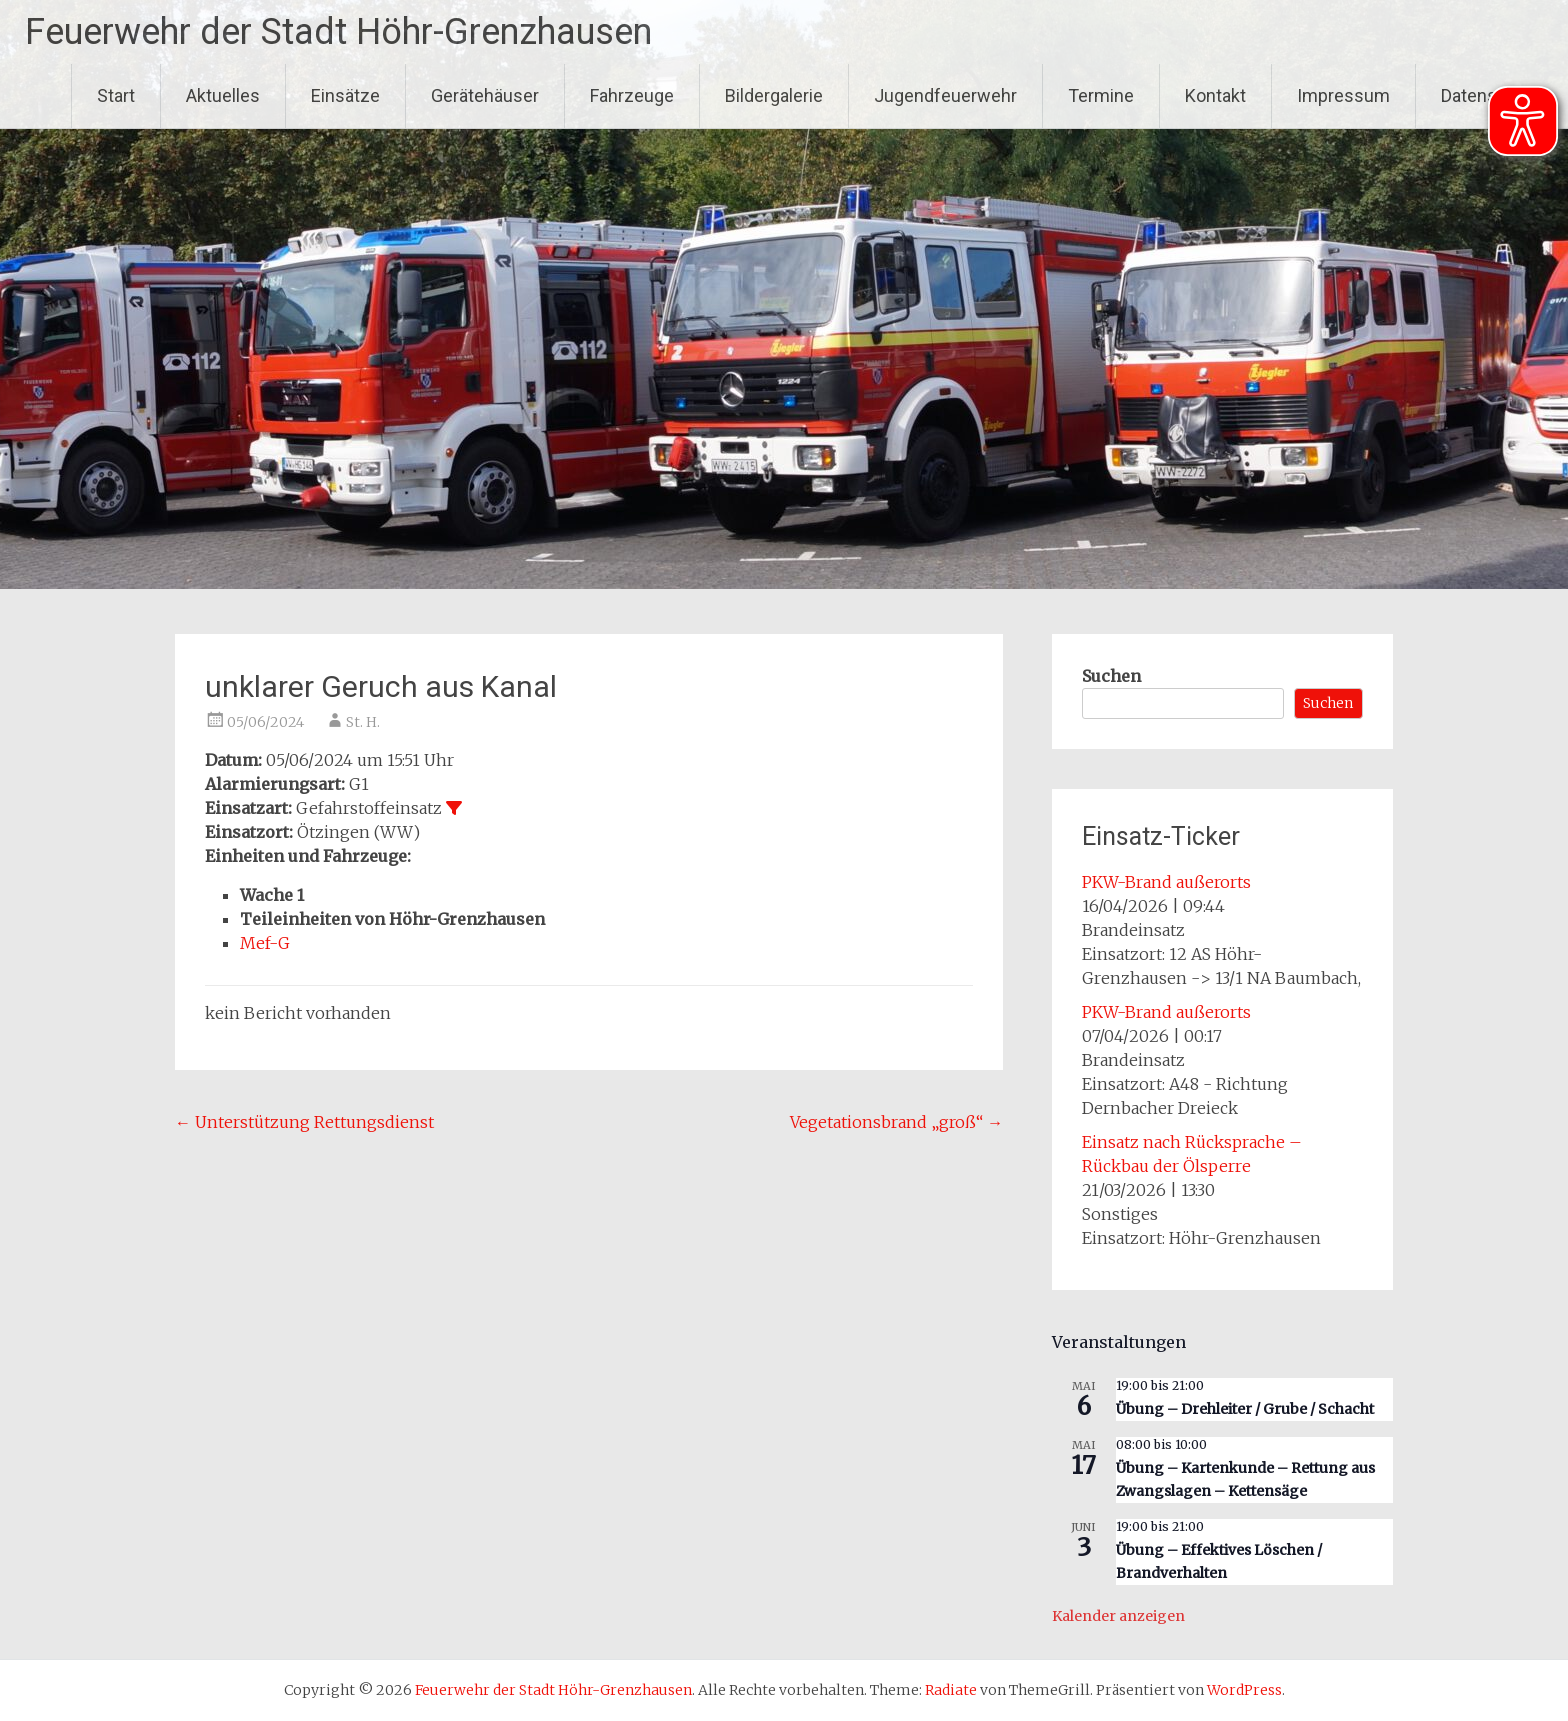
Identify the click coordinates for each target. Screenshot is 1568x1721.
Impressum (1343, 95)
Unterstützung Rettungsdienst (304, 1122)
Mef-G (265, 943)
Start (116, 95)
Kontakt (1215, 95)
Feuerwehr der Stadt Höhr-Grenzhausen (338, 32)
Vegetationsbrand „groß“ (896, 1122)
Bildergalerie (774, 95)
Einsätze (345, 95)
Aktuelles (223, 95)
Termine (1101, 95)
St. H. (363, 722)
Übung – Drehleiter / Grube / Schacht (1245, 1409)
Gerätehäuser (485, 95)
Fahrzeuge (632, 95)
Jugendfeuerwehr (945, 95)
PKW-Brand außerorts (1166, 882)
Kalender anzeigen (1118, 1616)
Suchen (1111, 676)
